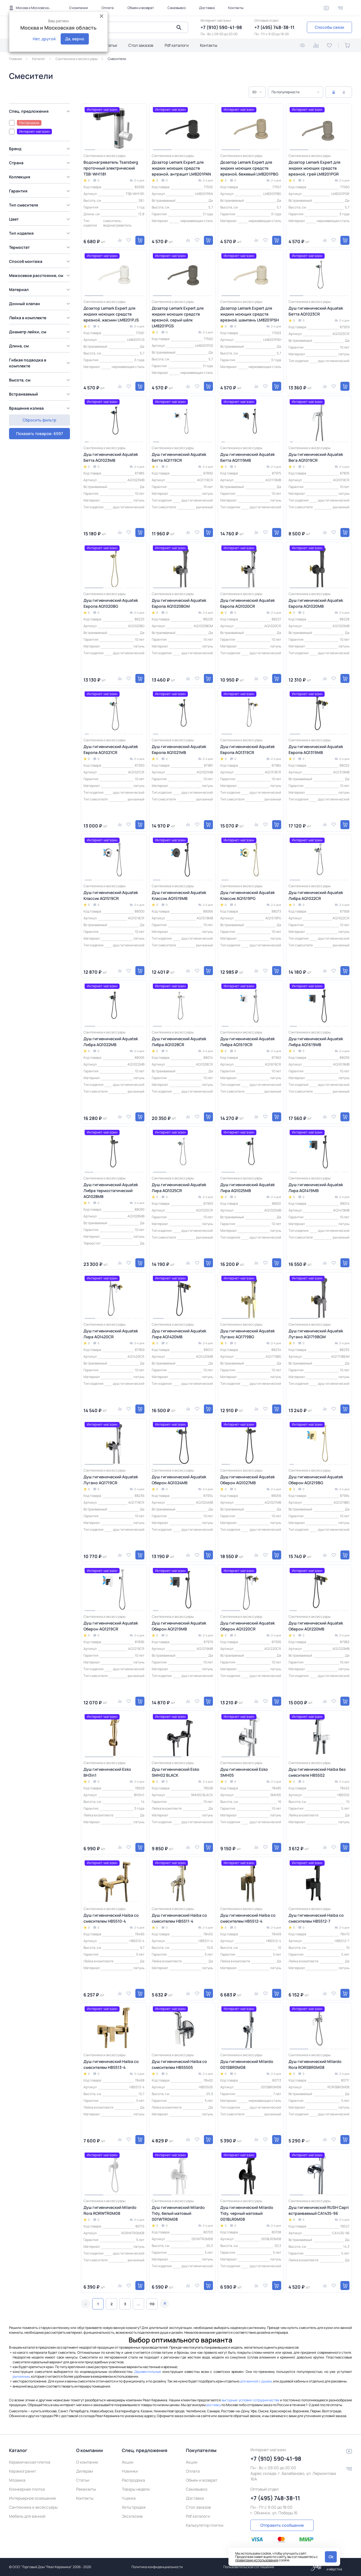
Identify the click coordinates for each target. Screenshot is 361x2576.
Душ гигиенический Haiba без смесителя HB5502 (317, 1772)
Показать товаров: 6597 (39, 420)
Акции (127, 2462)
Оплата (108, 7)
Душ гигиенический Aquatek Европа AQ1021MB (179, 749)
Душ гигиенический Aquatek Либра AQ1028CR (179, 1041)
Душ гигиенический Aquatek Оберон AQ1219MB (179, 1626)
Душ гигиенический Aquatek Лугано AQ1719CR (110, 1479)
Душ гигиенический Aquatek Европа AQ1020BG (110, 603)
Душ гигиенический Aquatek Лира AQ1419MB (316, 1187)
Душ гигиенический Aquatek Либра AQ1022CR (316, 895)
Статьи (110, 45)
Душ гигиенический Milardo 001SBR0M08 (246, 2064)
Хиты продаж (134, 2507)
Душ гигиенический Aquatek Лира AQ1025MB (247, 1187)
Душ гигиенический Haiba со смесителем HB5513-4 (111, 2064)
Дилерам (84, 2471)
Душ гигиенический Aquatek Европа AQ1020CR (247, 603)
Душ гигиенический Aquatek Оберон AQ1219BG (316, 1479)
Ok (331, 2556)
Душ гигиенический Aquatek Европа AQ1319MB (316, 749)
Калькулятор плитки (204, 2525)
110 (152, 2304)
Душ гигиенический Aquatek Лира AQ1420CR (110, 1333)
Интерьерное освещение (32, 2498)
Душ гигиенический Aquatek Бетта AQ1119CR (179, 457)
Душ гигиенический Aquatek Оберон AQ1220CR (247, 1626)
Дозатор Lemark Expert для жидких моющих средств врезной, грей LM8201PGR (314, 168)
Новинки (130, 2471)
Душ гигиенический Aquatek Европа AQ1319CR (247, 749)
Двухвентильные (147, 2371)
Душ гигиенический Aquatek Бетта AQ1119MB (247, 457)
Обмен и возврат (140, 7)
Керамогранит (22, 2471)
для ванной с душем (256, 2381)
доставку (213, 2404)
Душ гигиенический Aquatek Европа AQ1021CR (110, 749)
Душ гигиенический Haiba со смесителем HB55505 (179, 2064)
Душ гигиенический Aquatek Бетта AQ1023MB (110, 457)
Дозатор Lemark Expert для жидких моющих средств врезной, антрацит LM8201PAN (181, 168)
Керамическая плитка (29, 2462)
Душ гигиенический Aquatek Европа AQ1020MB (316, 603)
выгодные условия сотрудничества (250, 2400)
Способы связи (329, 27)
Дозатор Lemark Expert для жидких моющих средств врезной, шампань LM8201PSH (249, 314)
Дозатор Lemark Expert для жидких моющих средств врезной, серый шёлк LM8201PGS (178, 317)
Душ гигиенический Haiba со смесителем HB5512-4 (248, 1918)
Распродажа (133, 2480)
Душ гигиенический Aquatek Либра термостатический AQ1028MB (110, 1190)
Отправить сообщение (282, 2525)
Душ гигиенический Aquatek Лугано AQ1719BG (247, 1333)
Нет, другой (44, 38)
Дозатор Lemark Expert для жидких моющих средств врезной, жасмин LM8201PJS (111, 314)
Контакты (235, 7)
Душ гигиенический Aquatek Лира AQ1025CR (179, 1187)
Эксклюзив (132, 2516)
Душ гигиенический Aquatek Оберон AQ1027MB (247, 1479)
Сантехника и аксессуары (33, 2507)
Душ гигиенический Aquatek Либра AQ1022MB (110, 1041)
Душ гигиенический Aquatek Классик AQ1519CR (110, 895)
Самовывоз (177, 7)
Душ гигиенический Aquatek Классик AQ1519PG (247, 895)
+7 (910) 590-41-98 (221, 27)
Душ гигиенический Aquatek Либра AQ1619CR (247, 1041)
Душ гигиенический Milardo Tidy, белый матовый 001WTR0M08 (178, 2213)
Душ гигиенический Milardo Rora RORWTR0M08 (110, 2210)
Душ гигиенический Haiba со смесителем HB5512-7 (316, 1918)
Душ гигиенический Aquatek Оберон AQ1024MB (179, 1479)
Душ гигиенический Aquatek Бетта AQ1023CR (316, 311)
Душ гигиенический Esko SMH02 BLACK (175, 1772)
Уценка (129, 2498)
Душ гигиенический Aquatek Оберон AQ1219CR (110, 1626)
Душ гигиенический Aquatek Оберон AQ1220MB (316, 1626)
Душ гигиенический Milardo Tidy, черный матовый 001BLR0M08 (246, 2213)
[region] (41, 263)
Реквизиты (86, 2489)
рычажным (21, 2376)
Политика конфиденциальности (157, 2566)
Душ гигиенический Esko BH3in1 (107, 1772)
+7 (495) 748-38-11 (274, 27)
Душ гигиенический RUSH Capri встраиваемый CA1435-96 (319, 2210)
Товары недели (136, 2489)
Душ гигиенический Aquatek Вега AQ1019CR (316, 457)
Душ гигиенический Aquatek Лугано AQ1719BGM (316, 1333)
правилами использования (256, 2560)
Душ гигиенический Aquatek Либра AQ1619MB (316, 1041)
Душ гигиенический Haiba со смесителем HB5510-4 (111, 1918)
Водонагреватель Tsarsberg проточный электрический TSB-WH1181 (110, 168)
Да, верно (74, 38)
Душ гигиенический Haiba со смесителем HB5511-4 (179, 1918)
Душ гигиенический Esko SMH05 (244, 1772)
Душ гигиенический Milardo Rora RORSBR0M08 (315, 2064)
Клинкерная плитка (27, 2489)
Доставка (207, 7)
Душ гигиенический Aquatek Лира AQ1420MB (179, 1333)
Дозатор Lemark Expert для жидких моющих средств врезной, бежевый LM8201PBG (249, 168)
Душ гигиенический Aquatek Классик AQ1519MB (179, 895)
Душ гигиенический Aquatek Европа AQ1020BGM (179, 603)
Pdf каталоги (177, 45)
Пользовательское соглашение (248, 2566)
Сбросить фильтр (39, 433)
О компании (78, 7)
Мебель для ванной (27, 2516)
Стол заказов (140, 45)
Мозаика (17, 2480)
